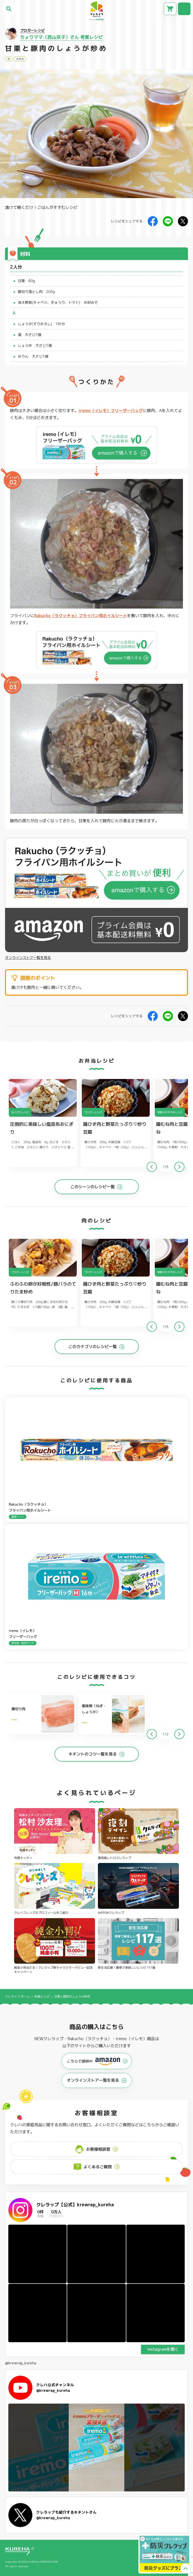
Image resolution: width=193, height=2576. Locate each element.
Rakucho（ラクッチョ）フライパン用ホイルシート (80, 615)
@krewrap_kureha (20, 2363)
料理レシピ (42, 1996)
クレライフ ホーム (17, 1996)
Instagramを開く (163, 2349)
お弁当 (20, 59)
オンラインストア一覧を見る (28, 957)
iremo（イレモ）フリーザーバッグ (111, 410)
